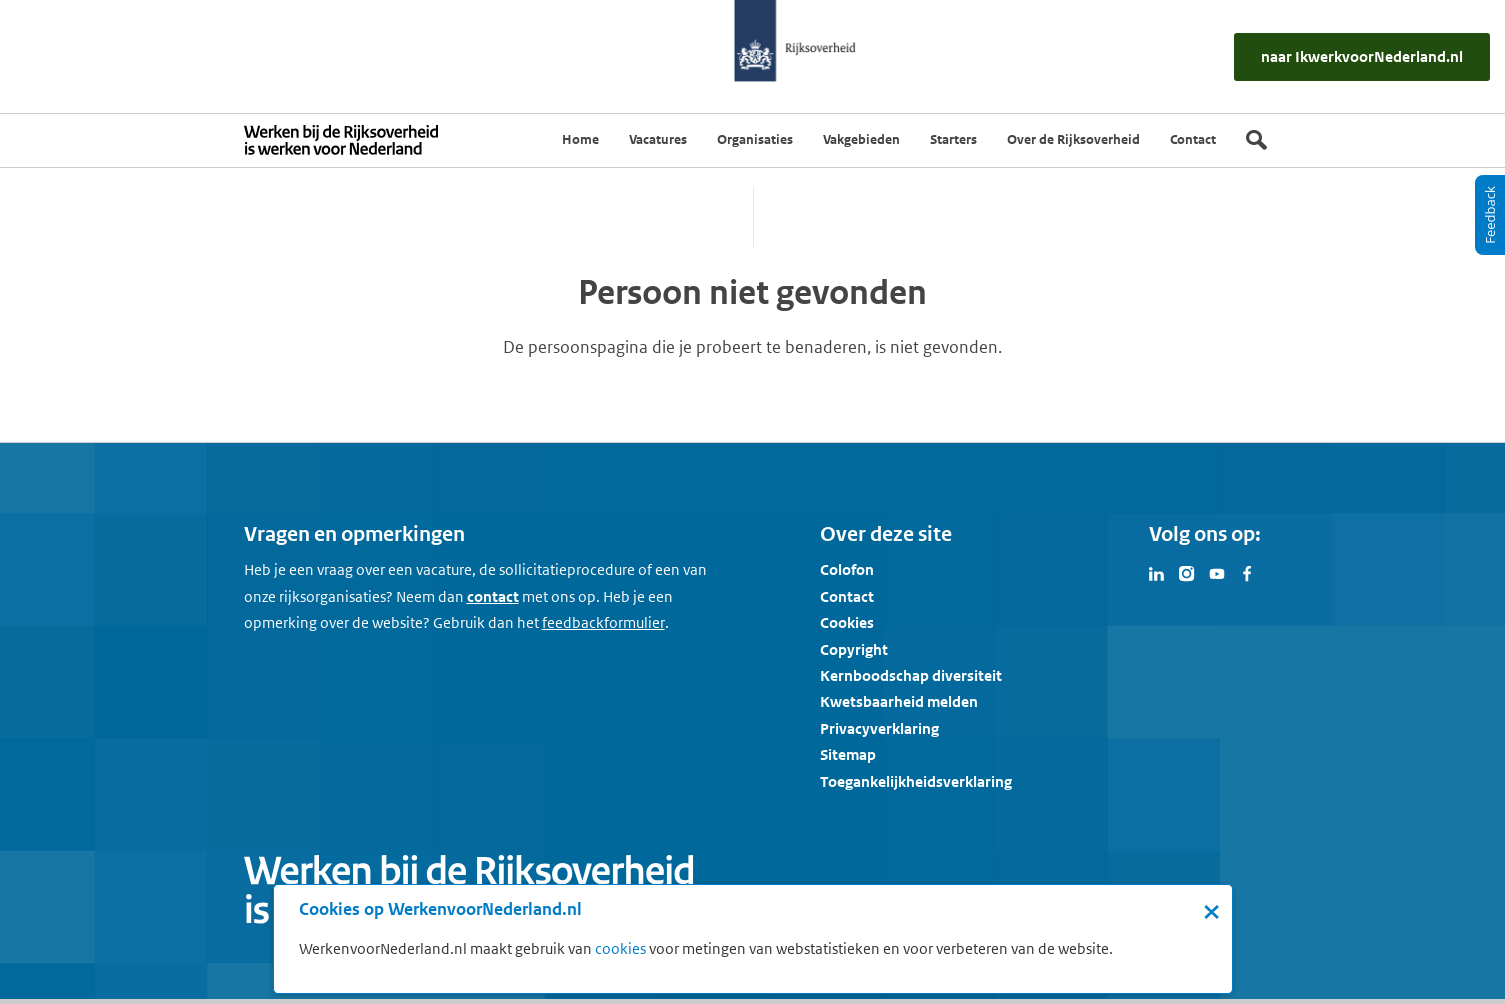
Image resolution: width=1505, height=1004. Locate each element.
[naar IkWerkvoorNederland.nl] (1362, 56)
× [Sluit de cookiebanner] (1211, 911)
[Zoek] (1256, 140)
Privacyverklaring (879, 728)
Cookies (847, 622)
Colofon (847, 569)
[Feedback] (1490, 215)
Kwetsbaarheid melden (899, 701)
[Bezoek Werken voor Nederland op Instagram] (1187, 572)
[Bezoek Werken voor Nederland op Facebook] (1247, 572)
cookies (620, 948)
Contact (847, 596)
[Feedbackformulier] (603, 623)
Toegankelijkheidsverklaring (916, 781)
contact (493, 596)
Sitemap (848, 754)
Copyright (854, 649)
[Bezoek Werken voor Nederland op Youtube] (1217, 572)
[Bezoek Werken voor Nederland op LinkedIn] (1157, 572)
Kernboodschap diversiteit (911, 675)
